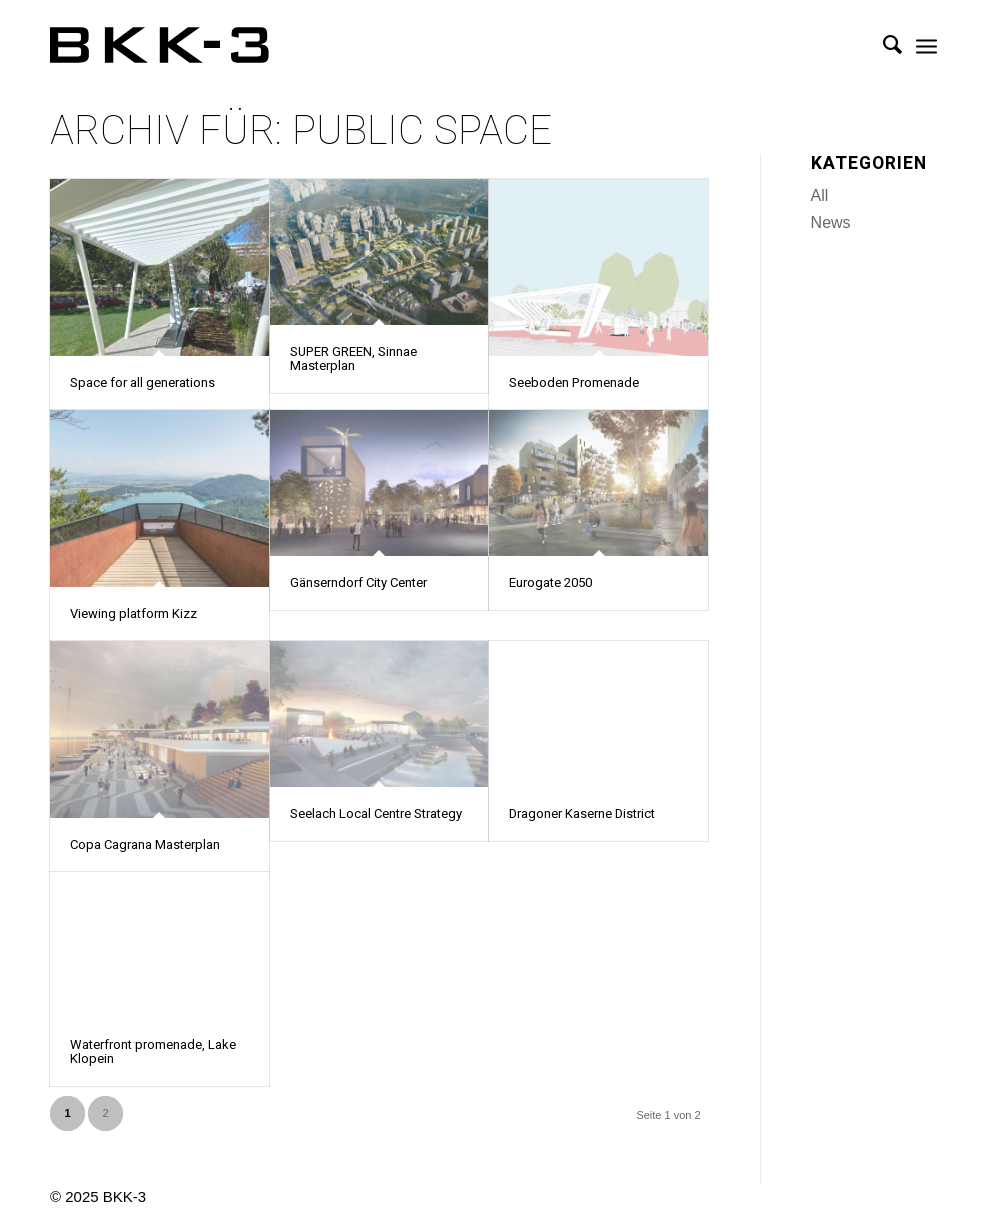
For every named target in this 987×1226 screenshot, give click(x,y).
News (831, 222)
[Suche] (882, 45)
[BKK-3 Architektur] (159, 45)
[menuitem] (882, 45)
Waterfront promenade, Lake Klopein (153, 1051)
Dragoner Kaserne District (582, 813)
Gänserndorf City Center (358, 582)
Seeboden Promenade (574, 382)
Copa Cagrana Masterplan (145, 844)
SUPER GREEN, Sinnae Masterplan (353, 358)
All (820, 195)
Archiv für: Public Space (301, 131)
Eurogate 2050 (550, 582)
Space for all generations (142, 382)
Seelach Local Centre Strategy (376, 813)
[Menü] (926, 45)
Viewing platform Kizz (133, 613)
